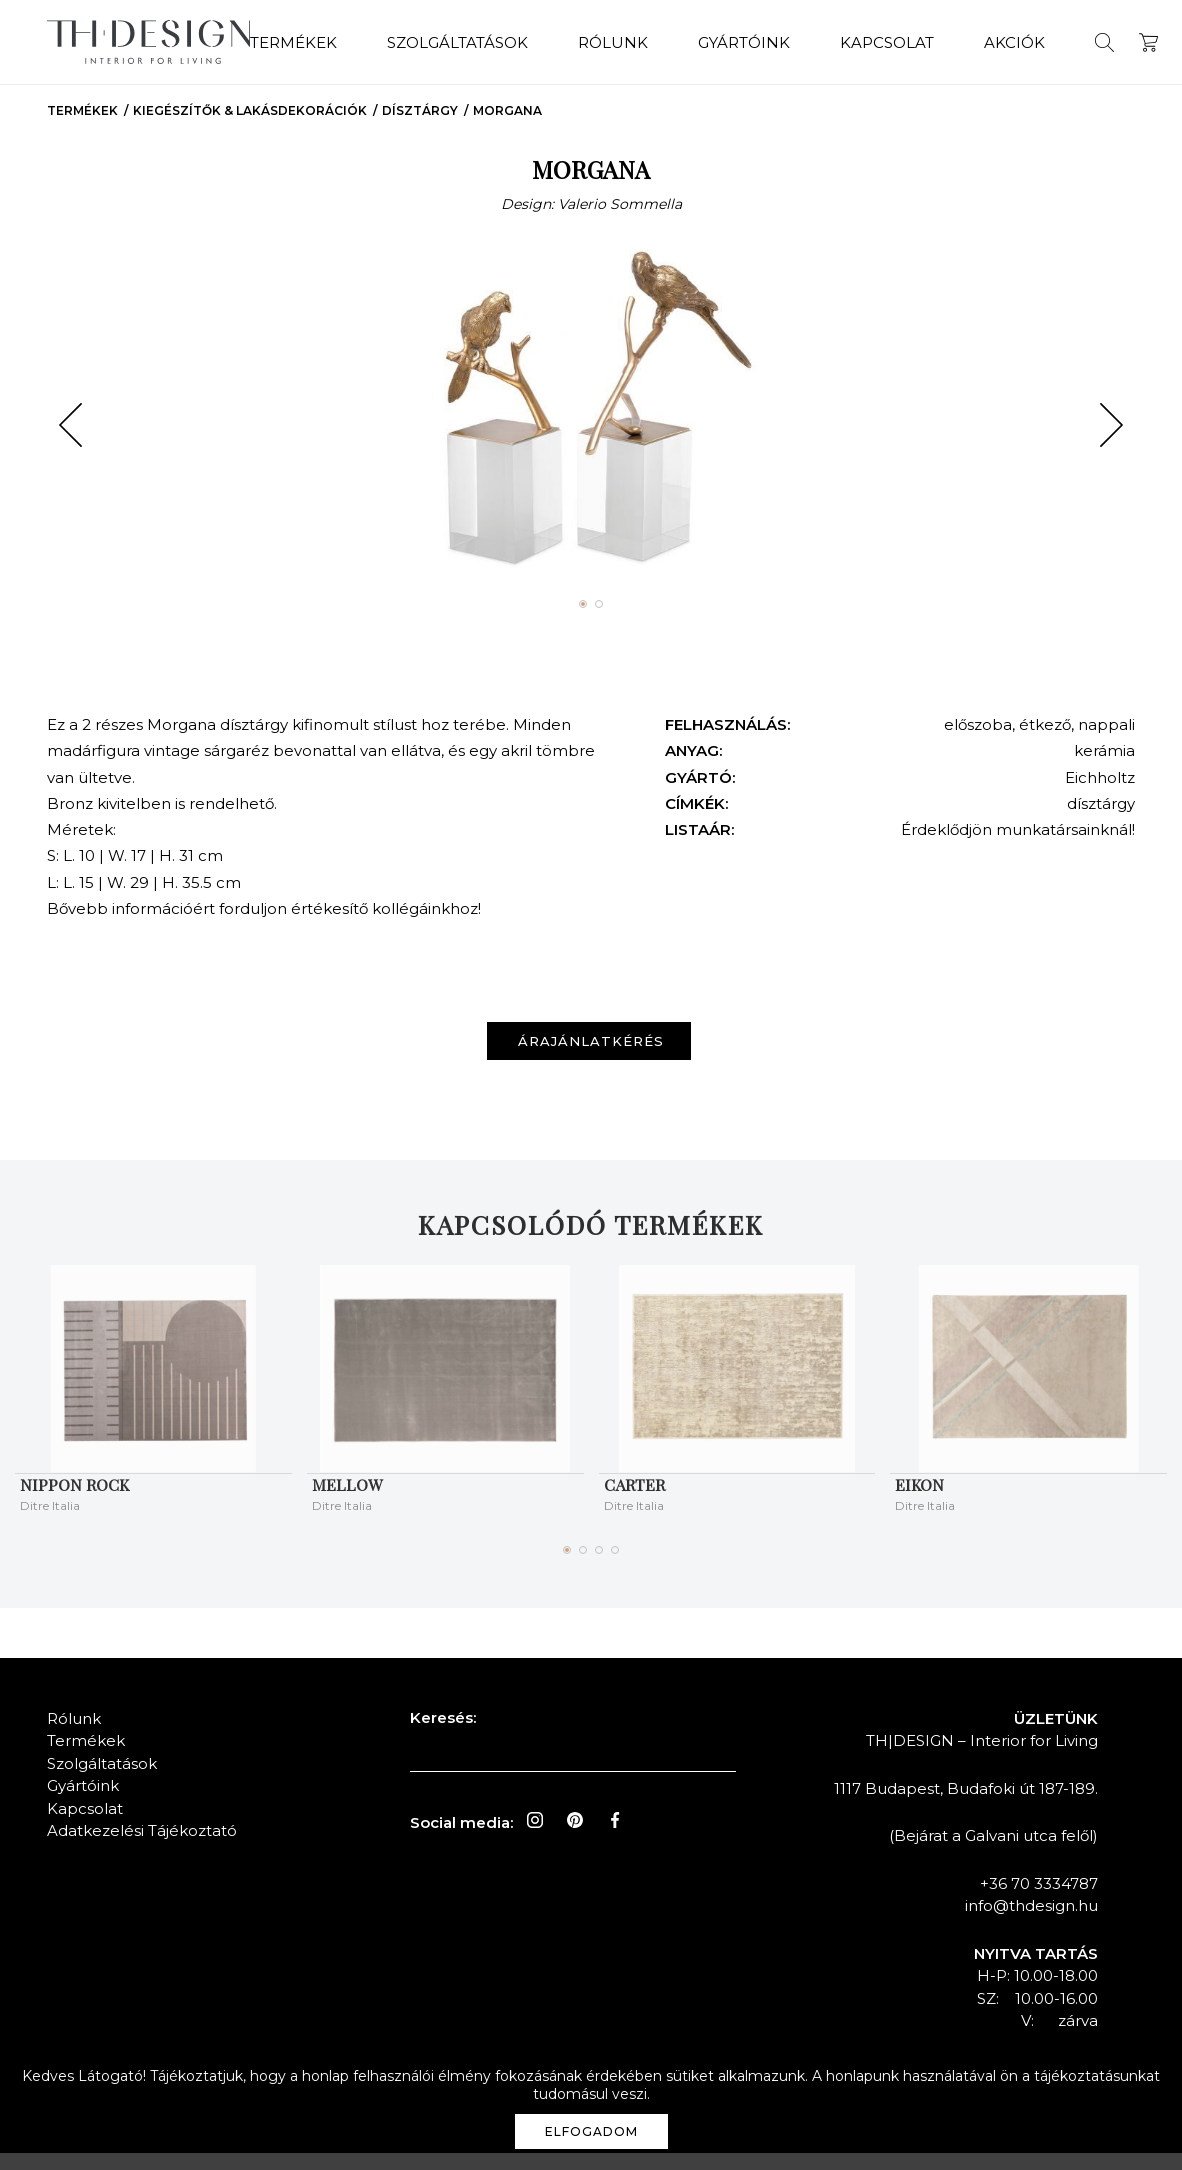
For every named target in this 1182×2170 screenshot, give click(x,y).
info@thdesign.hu (1031, 1923)
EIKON (919, 1501)
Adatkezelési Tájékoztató (142, 1848)
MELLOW (347, 1501)
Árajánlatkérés (595, 1059)
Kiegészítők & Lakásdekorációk (250, 128)
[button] (70, 443)
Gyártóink (723, 40)
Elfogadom (591, 2131)
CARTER (634, 1501)
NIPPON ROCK (74, 1501)
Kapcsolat (866, 40)
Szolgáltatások (436, 40)
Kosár (1127, 40)
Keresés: (443, 1734)
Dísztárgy (420, 128)
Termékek (272, 40)
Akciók (993, 40)
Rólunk (592, 40)
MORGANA (507, 128)
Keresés (1083, 40)
